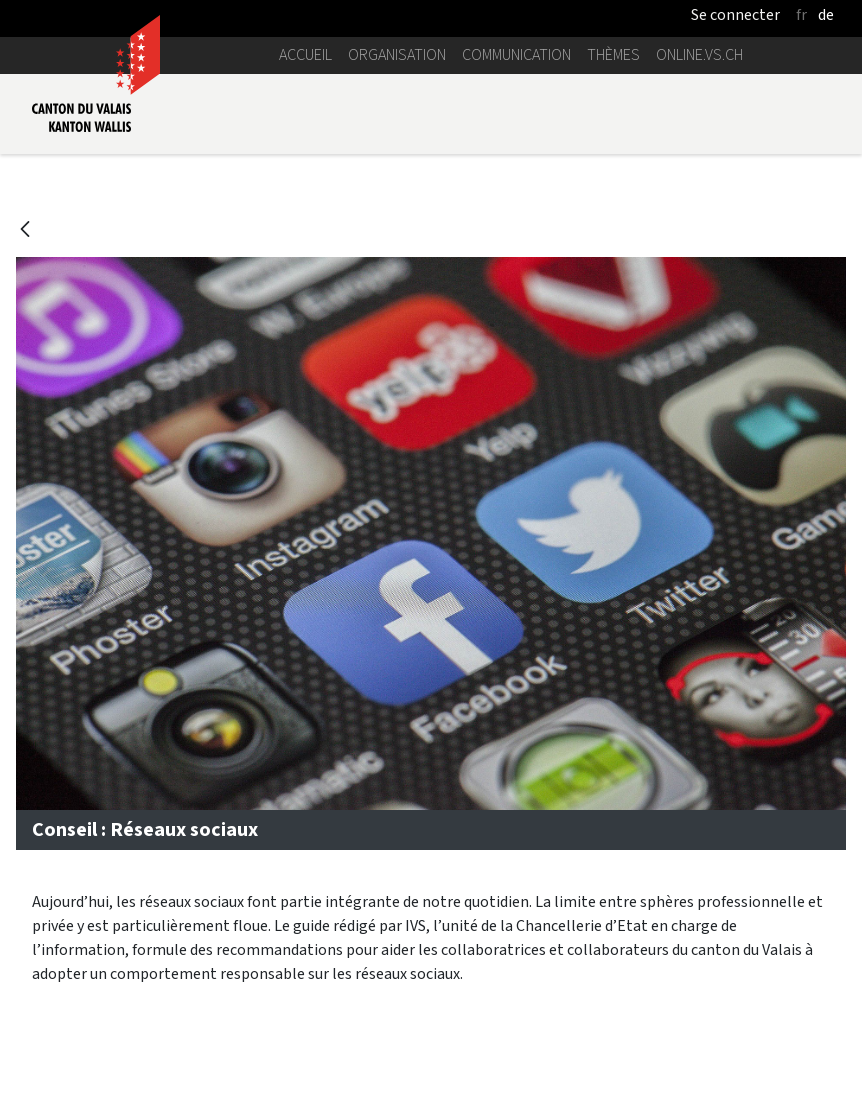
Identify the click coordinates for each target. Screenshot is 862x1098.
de (826, 14)
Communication (516, 54)
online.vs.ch (699, 54)
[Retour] (25, 230)
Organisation (397, 54)
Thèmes (613, 54)
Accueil (305, 54)
